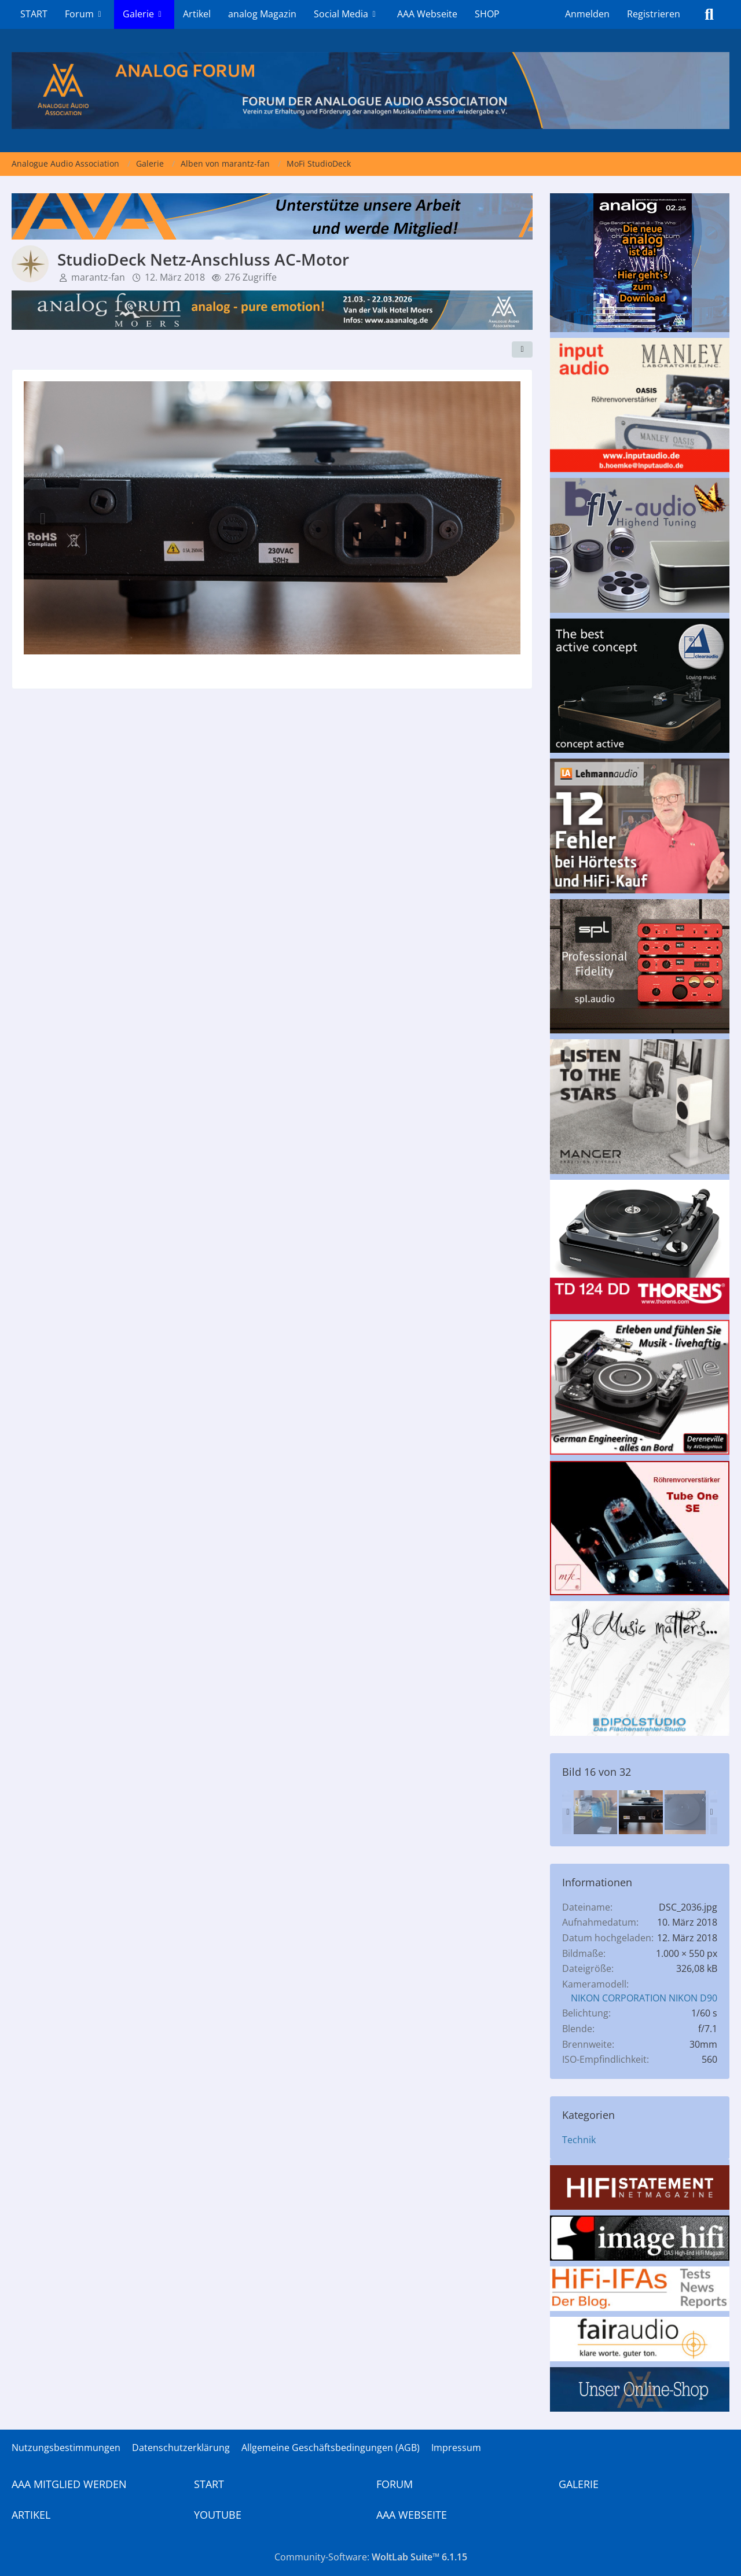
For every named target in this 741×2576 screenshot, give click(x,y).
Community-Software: (370, 2557)
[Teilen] (522, 349)
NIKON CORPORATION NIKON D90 (644, 1998)
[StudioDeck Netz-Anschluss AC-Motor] (641, 1812)
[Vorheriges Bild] (43, 519)
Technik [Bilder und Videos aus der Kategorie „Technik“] (579, 2139)
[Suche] (709, 14)
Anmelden (587, 14)
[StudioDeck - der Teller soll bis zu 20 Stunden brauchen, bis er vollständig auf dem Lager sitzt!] (687, 1812)
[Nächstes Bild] (501, 519)
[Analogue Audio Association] (370, 90)
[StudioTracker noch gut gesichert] (595, 1812)
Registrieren (653, 14)
